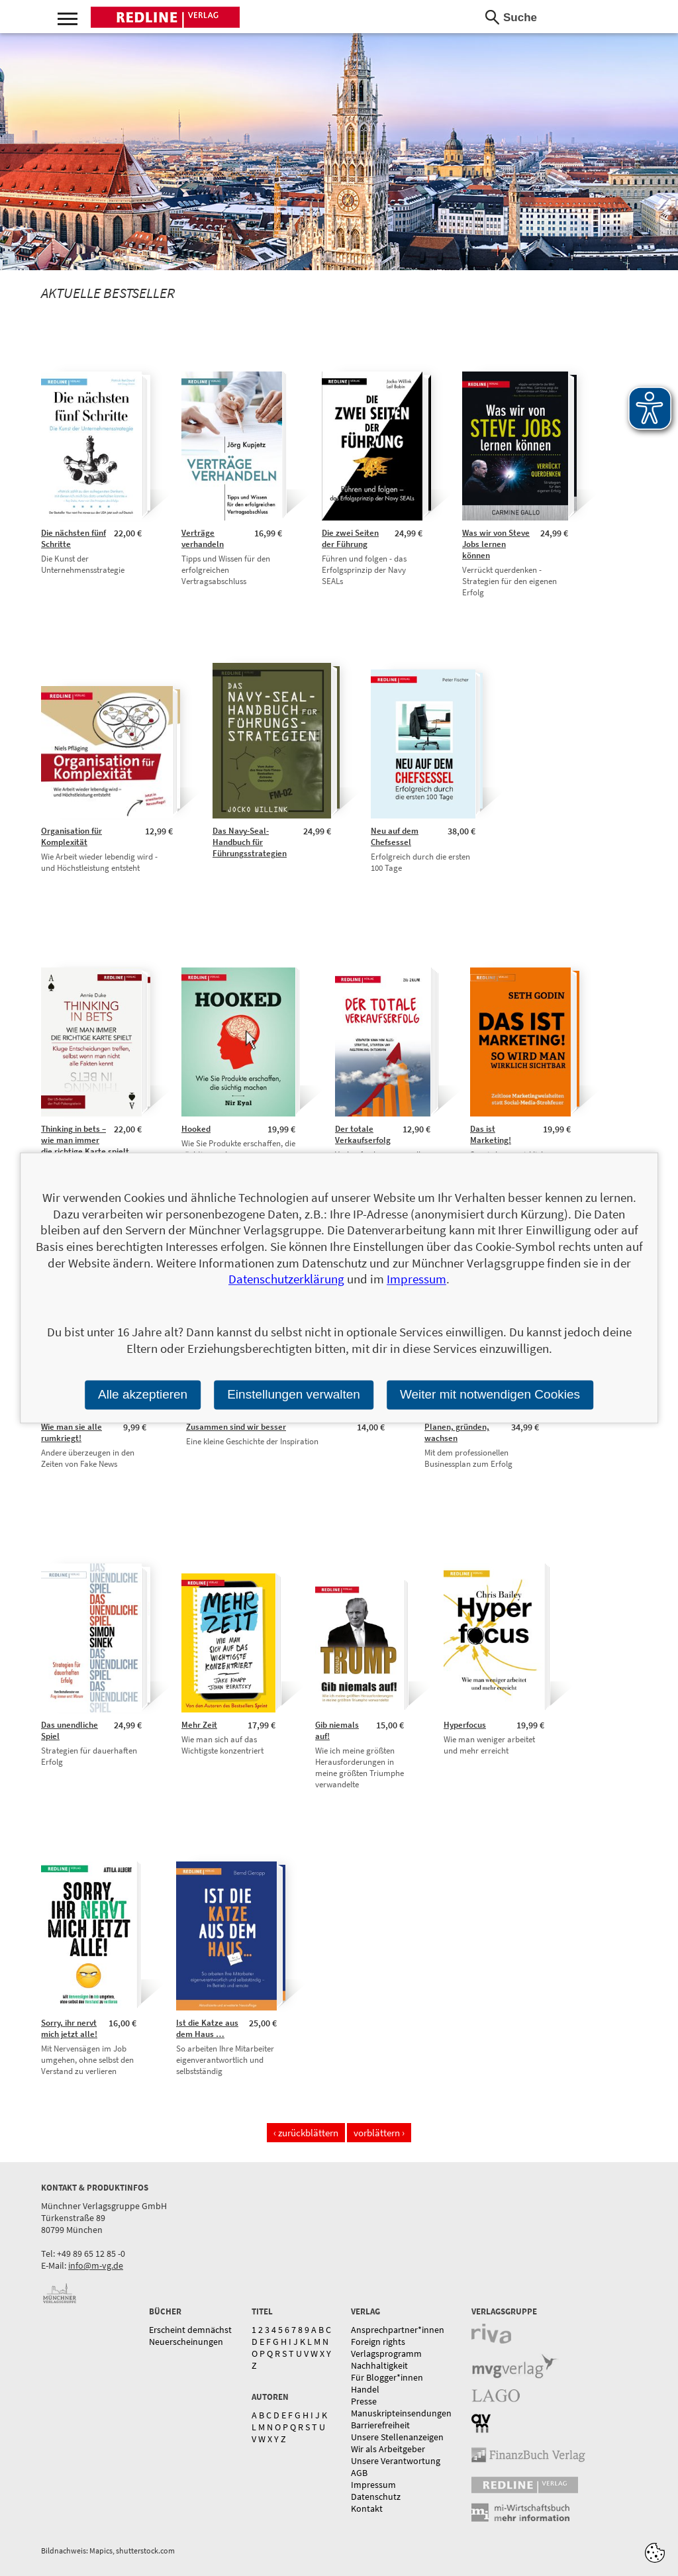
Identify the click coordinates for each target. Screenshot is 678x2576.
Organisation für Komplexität (71, 836)
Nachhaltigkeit (379, 2365)
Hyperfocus (465, 1724)
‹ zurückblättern (305, 2132)
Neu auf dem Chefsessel (394, 836)
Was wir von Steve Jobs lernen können (496, 544)
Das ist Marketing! (490, 1134)
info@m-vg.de (95, 2265)
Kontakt (367, 2508)
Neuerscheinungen (186, 2342)
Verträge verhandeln (202, 538)
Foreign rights (378, 2342)
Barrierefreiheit (380, 2425)
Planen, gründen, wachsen (456, 1432)
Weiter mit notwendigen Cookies (490, 1394)
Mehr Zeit (199, 1724)
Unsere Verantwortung (395, 2461)
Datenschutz (376, 2496)
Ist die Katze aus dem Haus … (207, 2028)
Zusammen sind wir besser (236, 1426)
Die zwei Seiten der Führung (350, 538)
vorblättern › (379, 2132)
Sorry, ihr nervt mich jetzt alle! (69, 2028)
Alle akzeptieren (142, 1394)
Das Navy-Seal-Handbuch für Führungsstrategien (250, 842)
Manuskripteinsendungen (401, 2413)
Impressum (373, 2485)
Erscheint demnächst (190, 2330)
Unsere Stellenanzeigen (397, 2437)
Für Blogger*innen (387, 2377)
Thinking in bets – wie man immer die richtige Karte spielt (85, 1140)
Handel (365, 2389)
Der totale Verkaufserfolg (363, 1134)
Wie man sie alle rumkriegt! (71, 1432)
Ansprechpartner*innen (397, 2330)
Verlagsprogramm (386, 2353)
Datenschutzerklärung (286, 1279)
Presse (364, 2401)
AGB (359, 2473)
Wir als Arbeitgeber (388, 2449)
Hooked (196, 1128)
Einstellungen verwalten (293, 1394)
